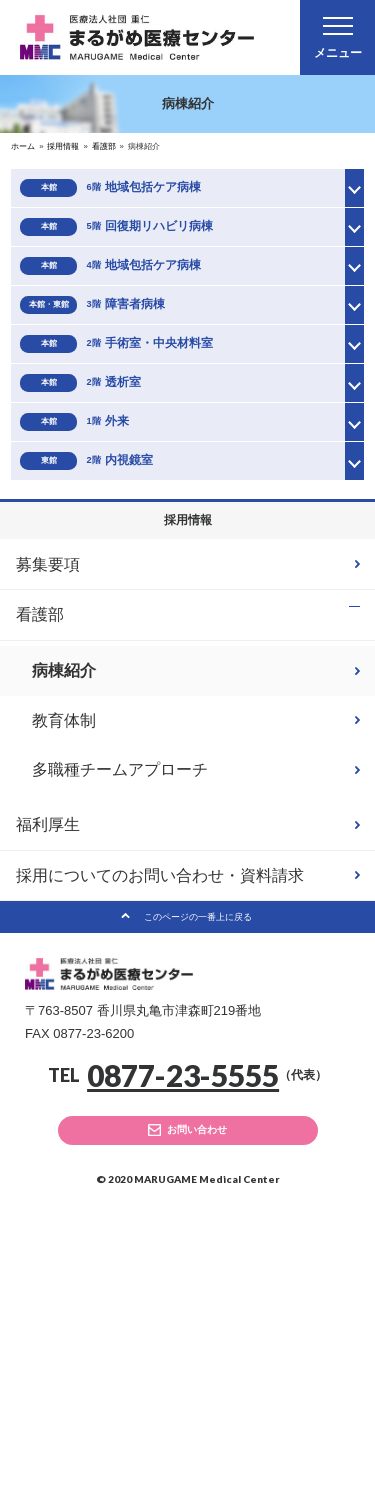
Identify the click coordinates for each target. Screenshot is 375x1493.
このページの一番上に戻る (198, 1171)
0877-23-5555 (183, 1338)
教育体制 (64, 963)
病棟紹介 (64, 914)
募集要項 (48, 804)
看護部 (40, 855)
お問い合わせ (202, 1399)
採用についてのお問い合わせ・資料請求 (160, 1121)
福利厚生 (48, 1070)
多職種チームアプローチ (120, 1013)
